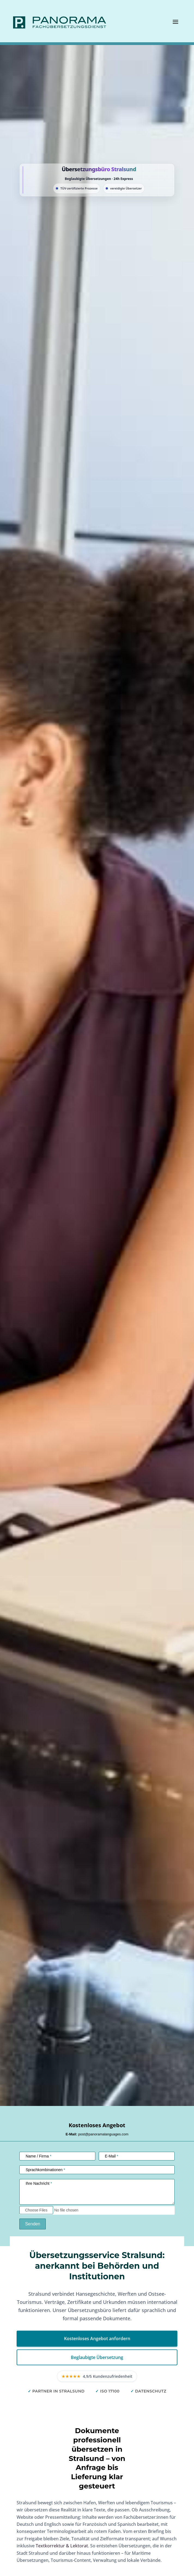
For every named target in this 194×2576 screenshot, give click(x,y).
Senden (32, 2224)
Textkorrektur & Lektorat (62, 2546)
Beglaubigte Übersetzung (97, 2357)
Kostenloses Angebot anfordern (97, 2339)
